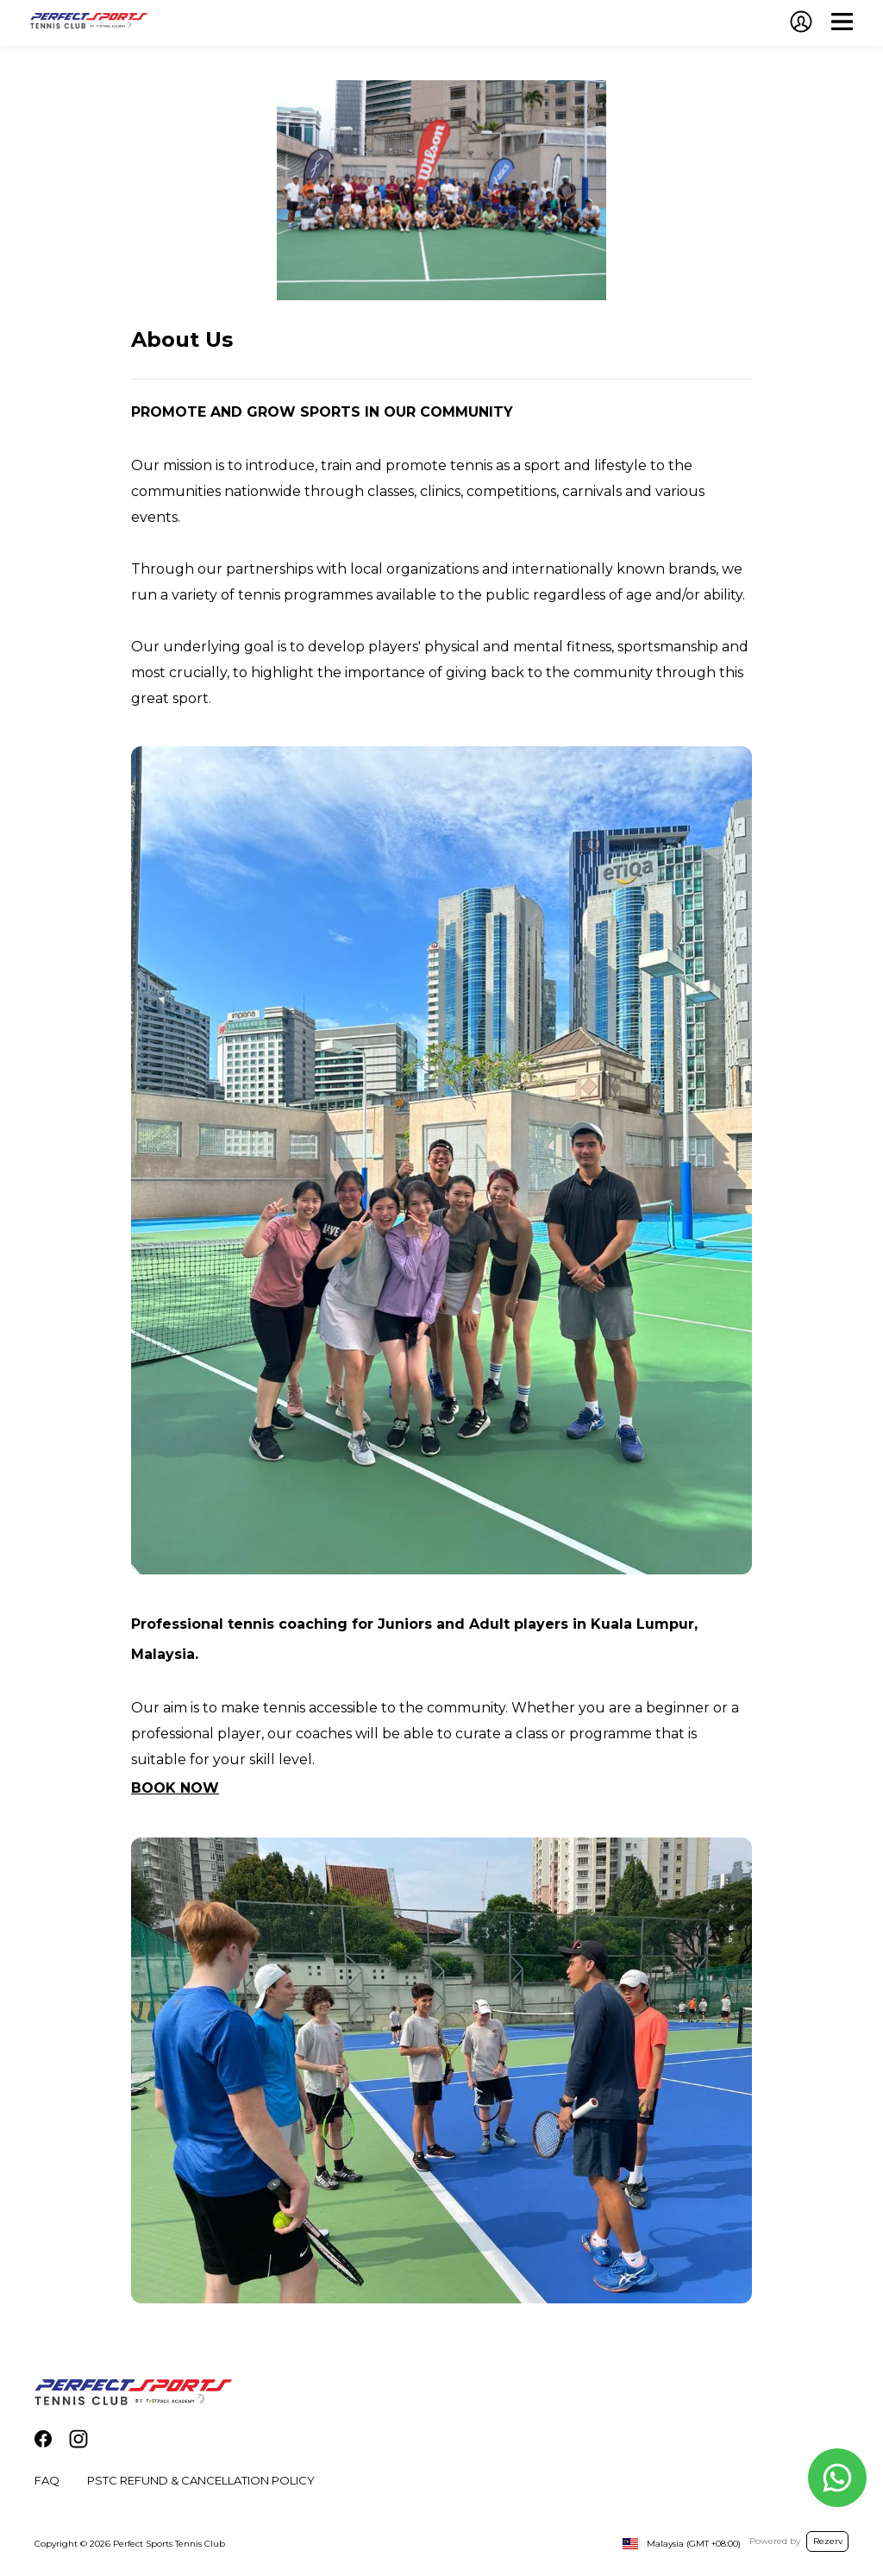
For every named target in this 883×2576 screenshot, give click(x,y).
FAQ (46, 2480)
